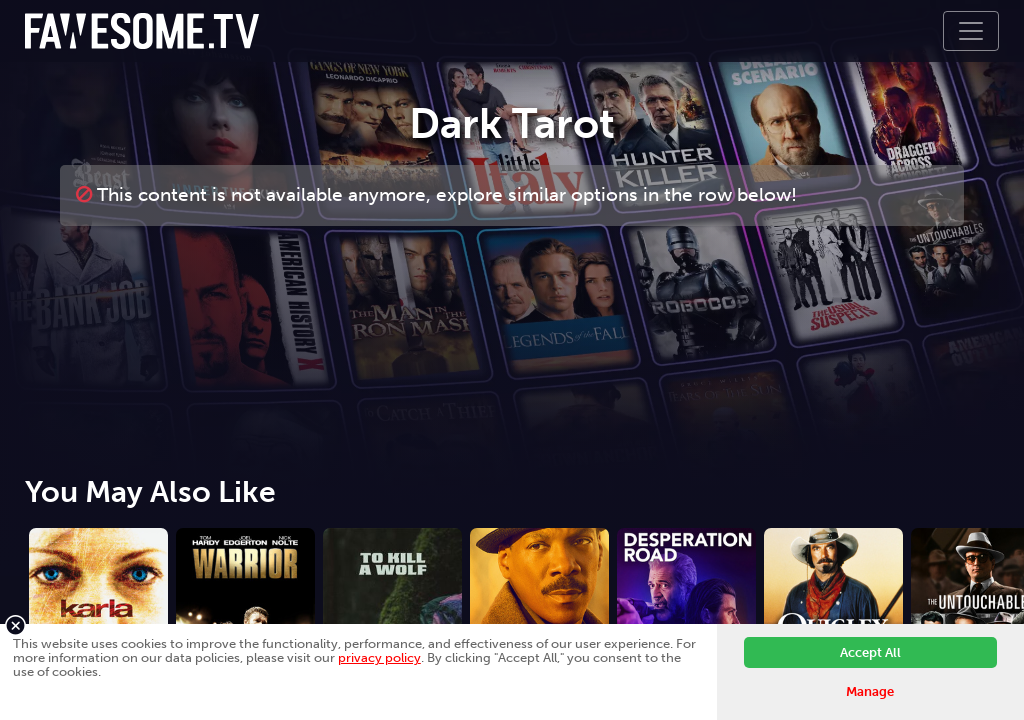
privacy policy (379, 657)
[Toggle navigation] (971, 31)
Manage (870, 691)
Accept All (870, 652)
